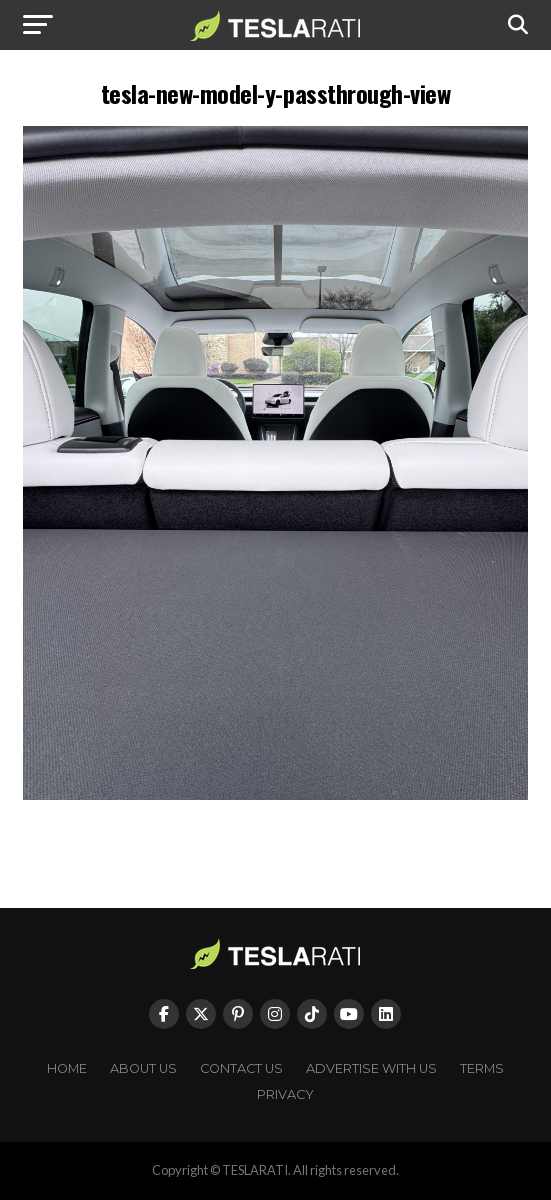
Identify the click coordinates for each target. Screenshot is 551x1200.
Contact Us (241, 1068)
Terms (482, 1068)
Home (67, 1068)
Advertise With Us (371, 1068)
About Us (143, 1068)
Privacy (285, 1094)
